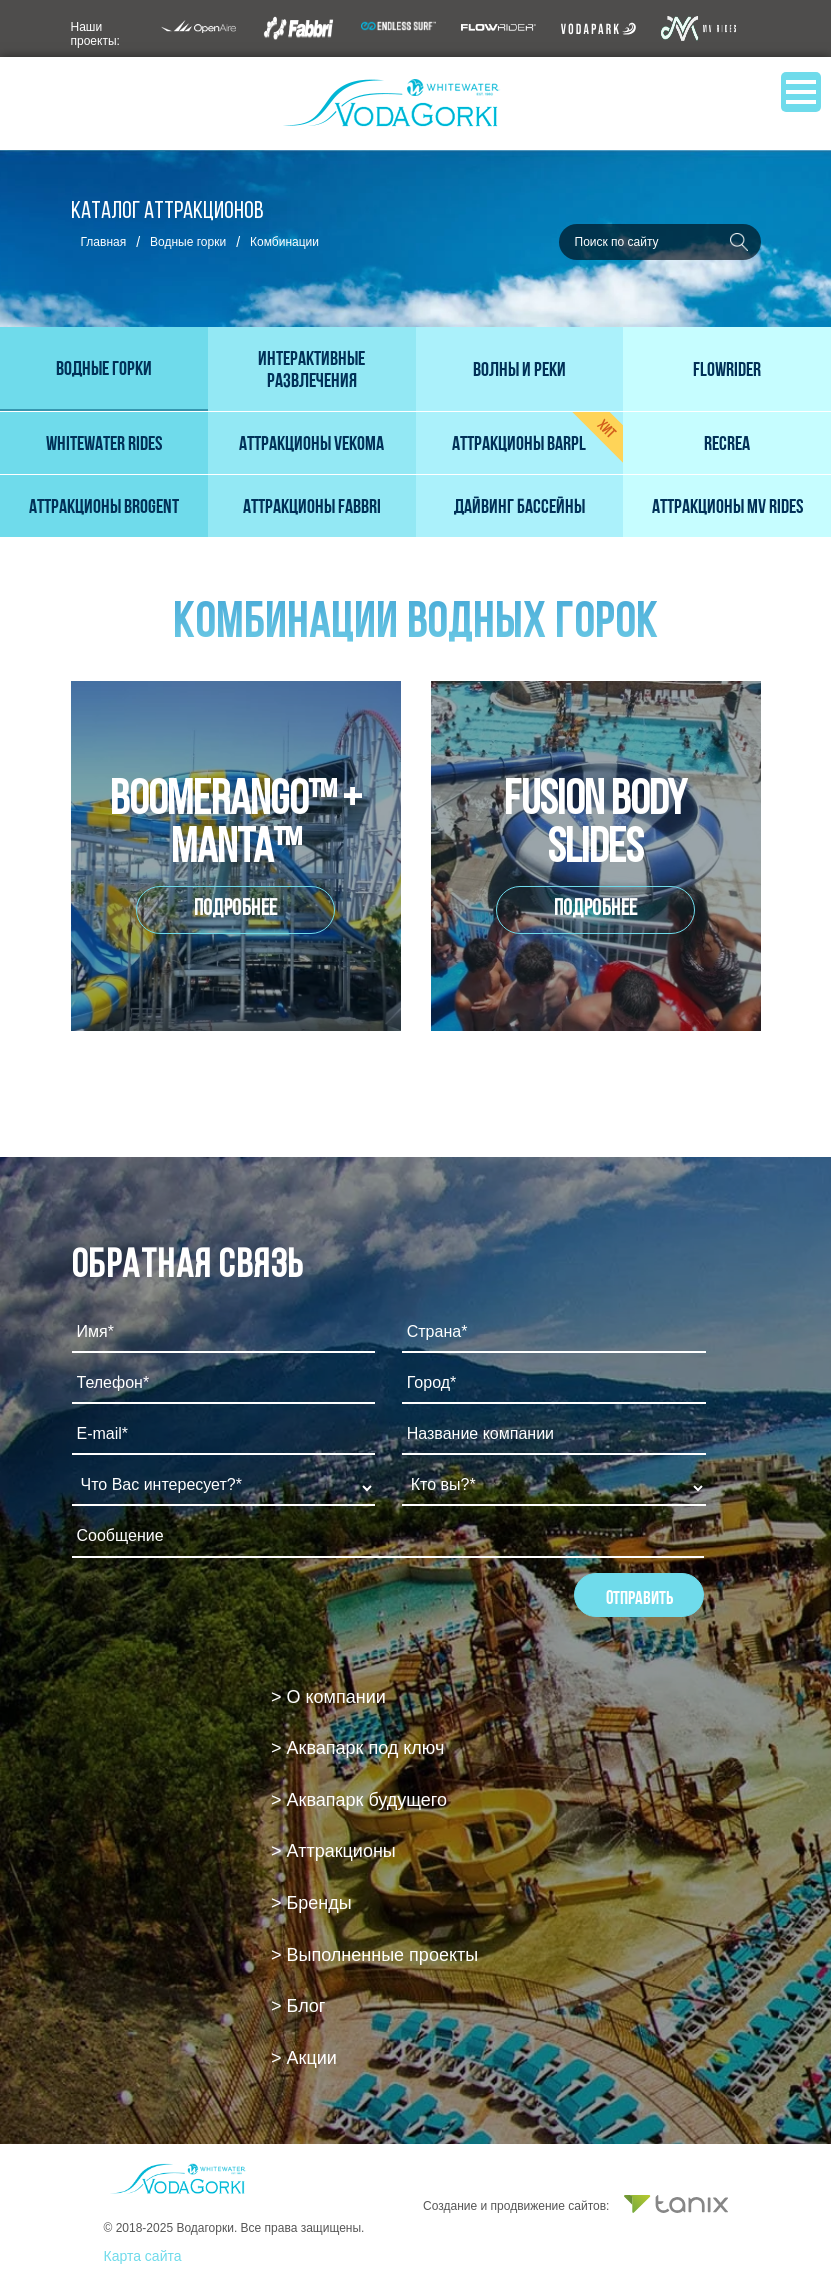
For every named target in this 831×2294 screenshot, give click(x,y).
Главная (104, 242)
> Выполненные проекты (374, 1955)
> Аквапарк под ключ (357, 1748)
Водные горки (188, 242)
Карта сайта (143, 2256)
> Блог (298, 2006)
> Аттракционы (333, 1851)
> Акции (304, 2058)
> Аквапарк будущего (359, 1800)
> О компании (328, 1697)
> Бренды (311, 1903)
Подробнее (236, 909)
